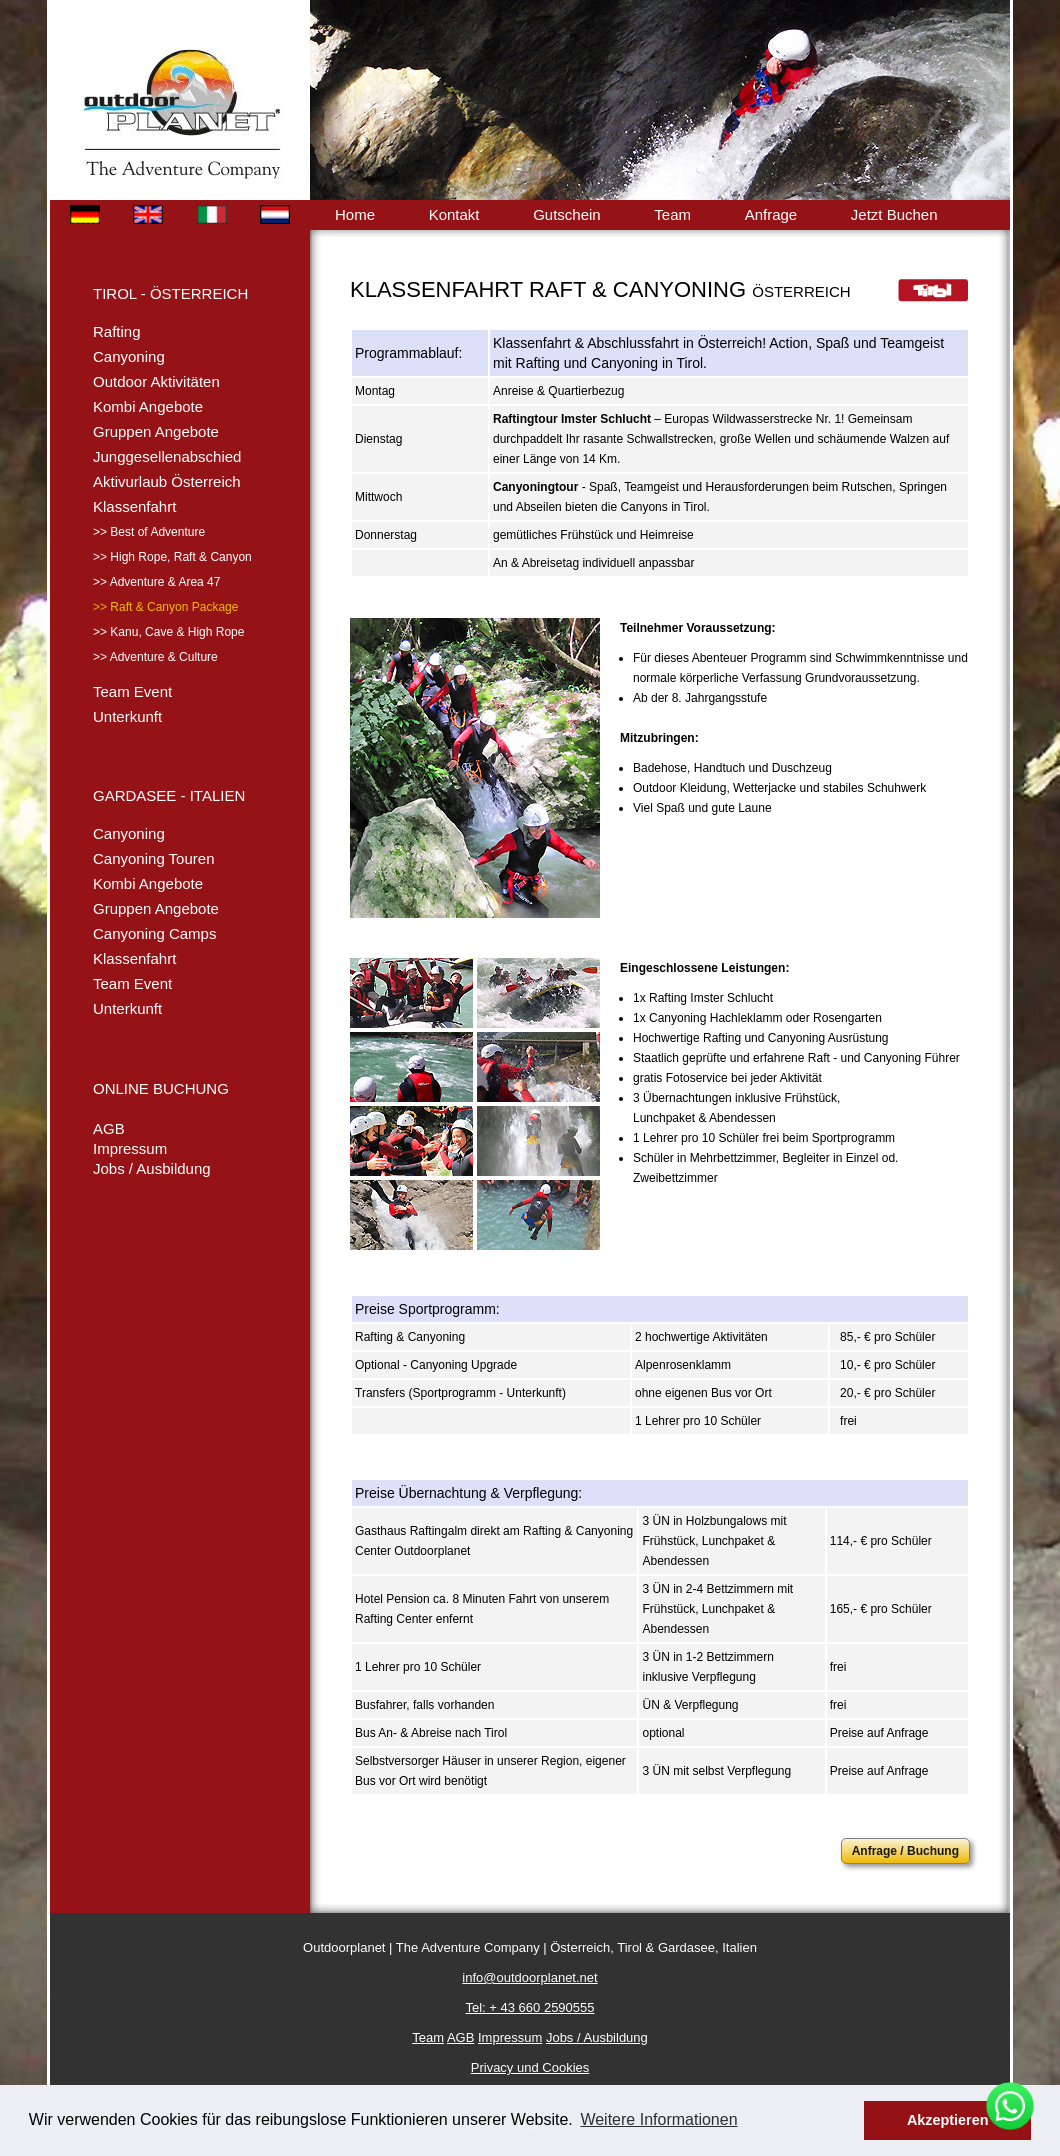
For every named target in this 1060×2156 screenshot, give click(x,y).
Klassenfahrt (134, 506)
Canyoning (129, 356)
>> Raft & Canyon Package (165, 607)
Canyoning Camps (154, 933)
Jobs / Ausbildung (152, 1168)
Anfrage (771, 214)
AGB (109, 1128)
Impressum (130, 1148)
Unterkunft (127, 716)
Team (672, 214)
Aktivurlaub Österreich (167, 481)
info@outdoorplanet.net (529, 1977)
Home (355, 214)
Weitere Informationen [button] (658, 2119)
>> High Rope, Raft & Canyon (172, 557)
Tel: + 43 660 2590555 (529, 2007)
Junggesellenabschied (167, 456)
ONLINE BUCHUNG (161, 1088)
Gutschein (567, 214)
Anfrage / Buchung (905, 1851)
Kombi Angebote (148, 406)
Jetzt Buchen (894, 214)
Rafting (117, 331)
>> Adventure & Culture (155, 657)
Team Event (132, 691)
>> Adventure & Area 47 (156, 582)
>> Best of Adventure (149, 532)
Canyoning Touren (153, 858)
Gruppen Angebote (156, 431)
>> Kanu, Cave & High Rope (168, 632)
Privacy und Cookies (530, 2067)
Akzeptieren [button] (948, 2120)
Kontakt (454, 214)
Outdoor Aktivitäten (156, 381)
